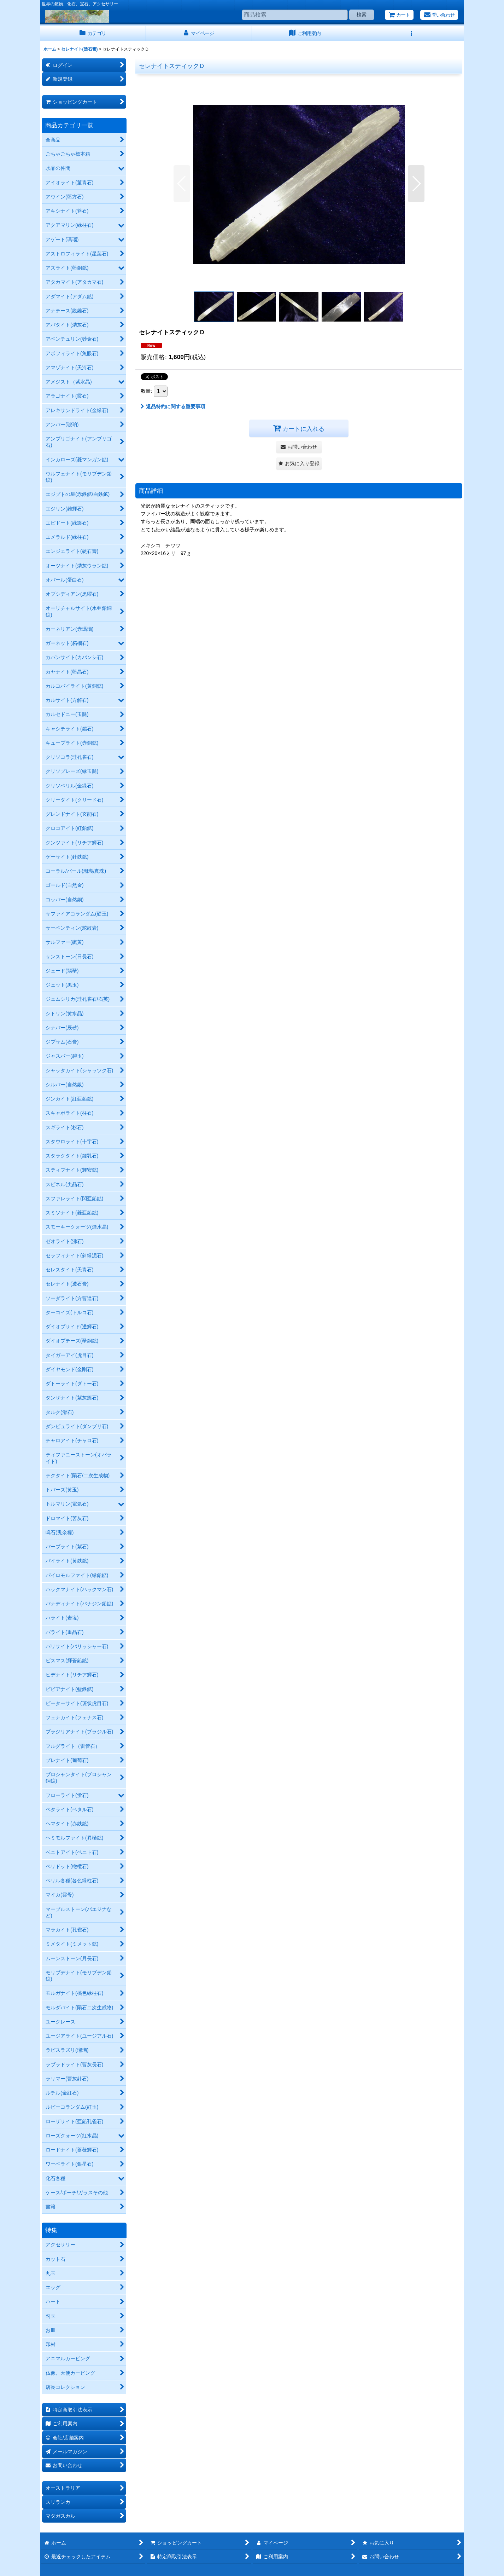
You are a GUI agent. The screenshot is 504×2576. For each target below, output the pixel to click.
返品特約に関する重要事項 (173, 406)
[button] (411, 33)
